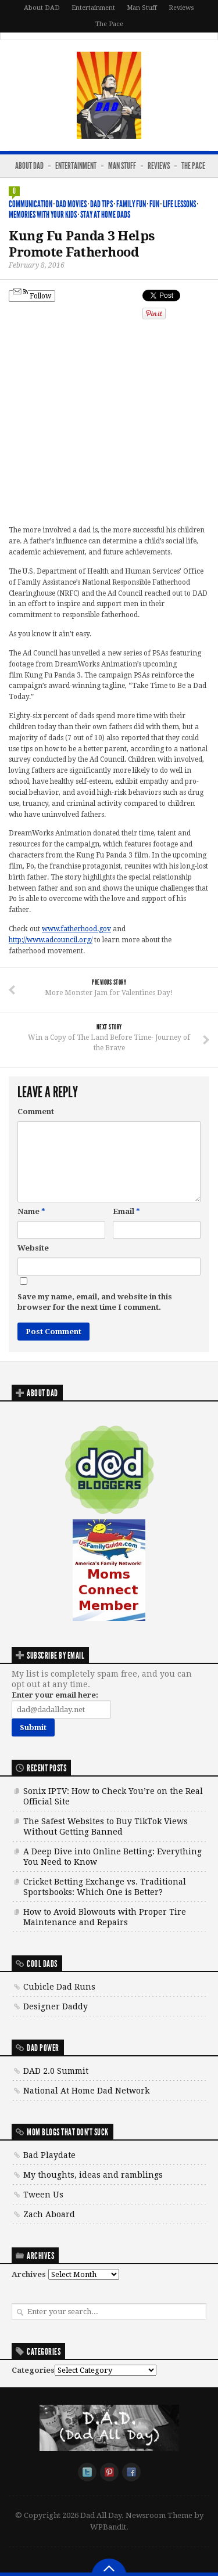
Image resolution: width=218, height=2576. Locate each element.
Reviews (181, 8)
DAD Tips (101, 204)
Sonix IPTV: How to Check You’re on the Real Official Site (113, 1796)
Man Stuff (142, 8)
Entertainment (93, 8)
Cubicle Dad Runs (59, 1986)
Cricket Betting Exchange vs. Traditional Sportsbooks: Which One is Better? (104, 1887)
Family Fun (131, 204)
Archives (29, 2274)
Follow (32, 295)
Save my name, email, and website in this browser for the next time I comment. (94, 1302)
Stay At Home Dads (105, 214)
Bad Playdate (49, 2155)
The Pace (109, 24)
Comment (35, 1111)
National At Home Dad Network (86, 2090)
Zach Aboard (49, 2214)
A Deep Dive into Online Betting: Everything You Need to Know (112, 1857)
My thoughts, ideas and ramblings (93, 2174)
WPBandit (108, 2527)
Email (126, 1211)
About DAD (42, 8)
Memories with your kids (43, 214)
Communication (30, 204)
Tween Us (43, 2194)
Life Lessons (179, 204)
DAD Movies (71, 204)
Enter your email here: (55, 1695)
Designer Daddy (55, 2006)
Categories (33, 2370)
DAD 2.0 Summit (55, 2071)
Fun (154, 204)
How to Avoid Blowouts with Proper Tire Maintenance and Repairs (104, 1917)
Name (31, 1211)
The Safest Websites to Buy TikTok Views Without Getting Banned (105, 1826)
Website (33, 1248)
